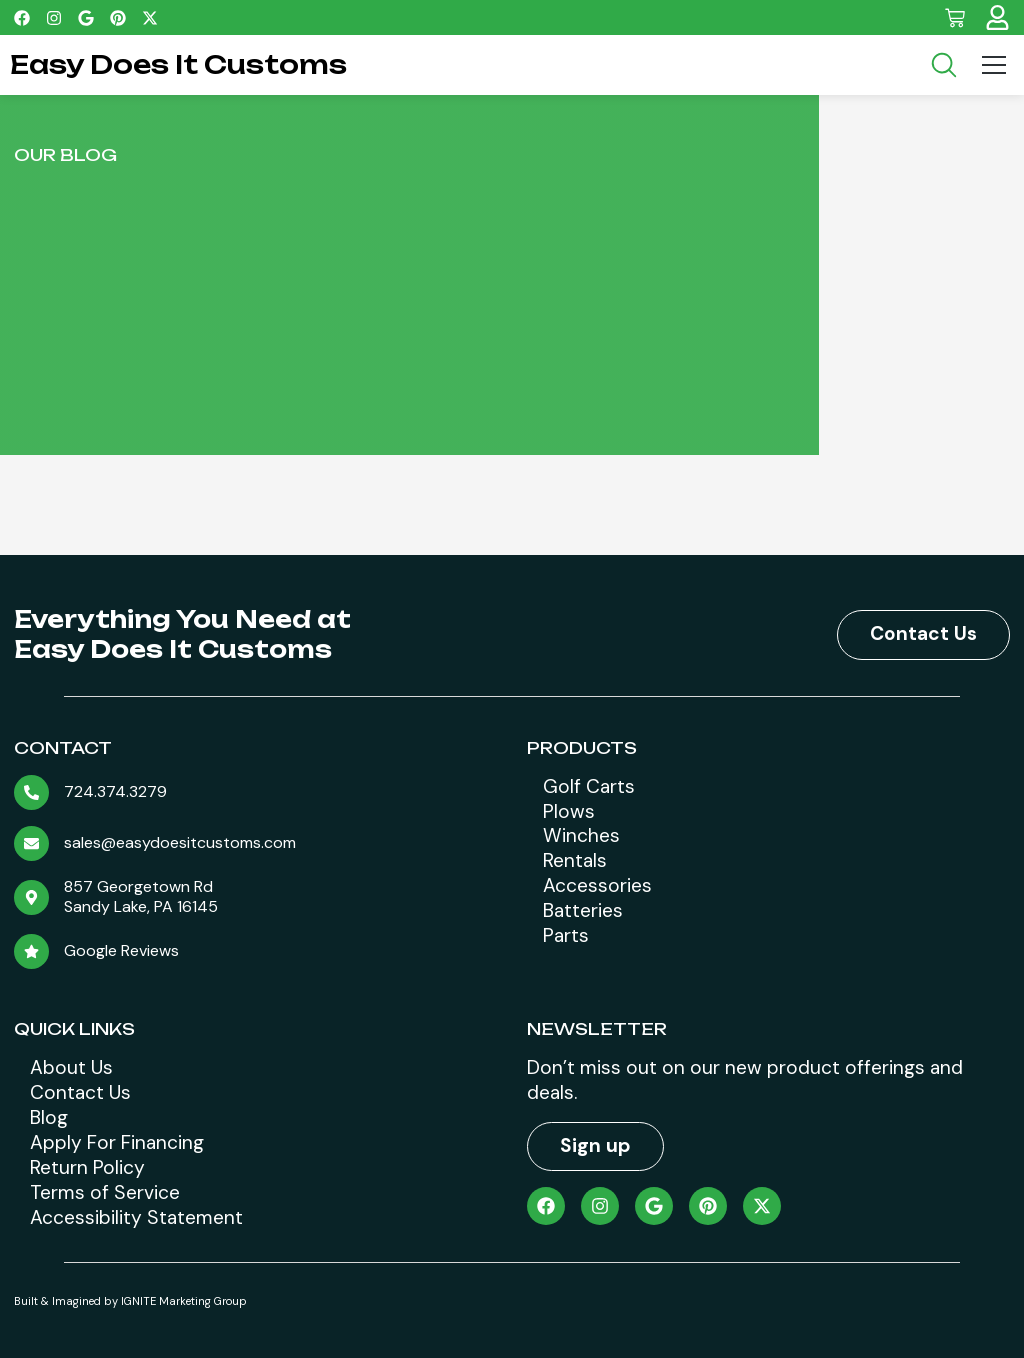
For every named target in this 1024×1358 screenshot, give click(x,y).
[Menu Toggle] (994, 65)
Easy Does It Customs (178, 64)
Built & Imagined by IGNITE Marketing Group (130, 1301)
